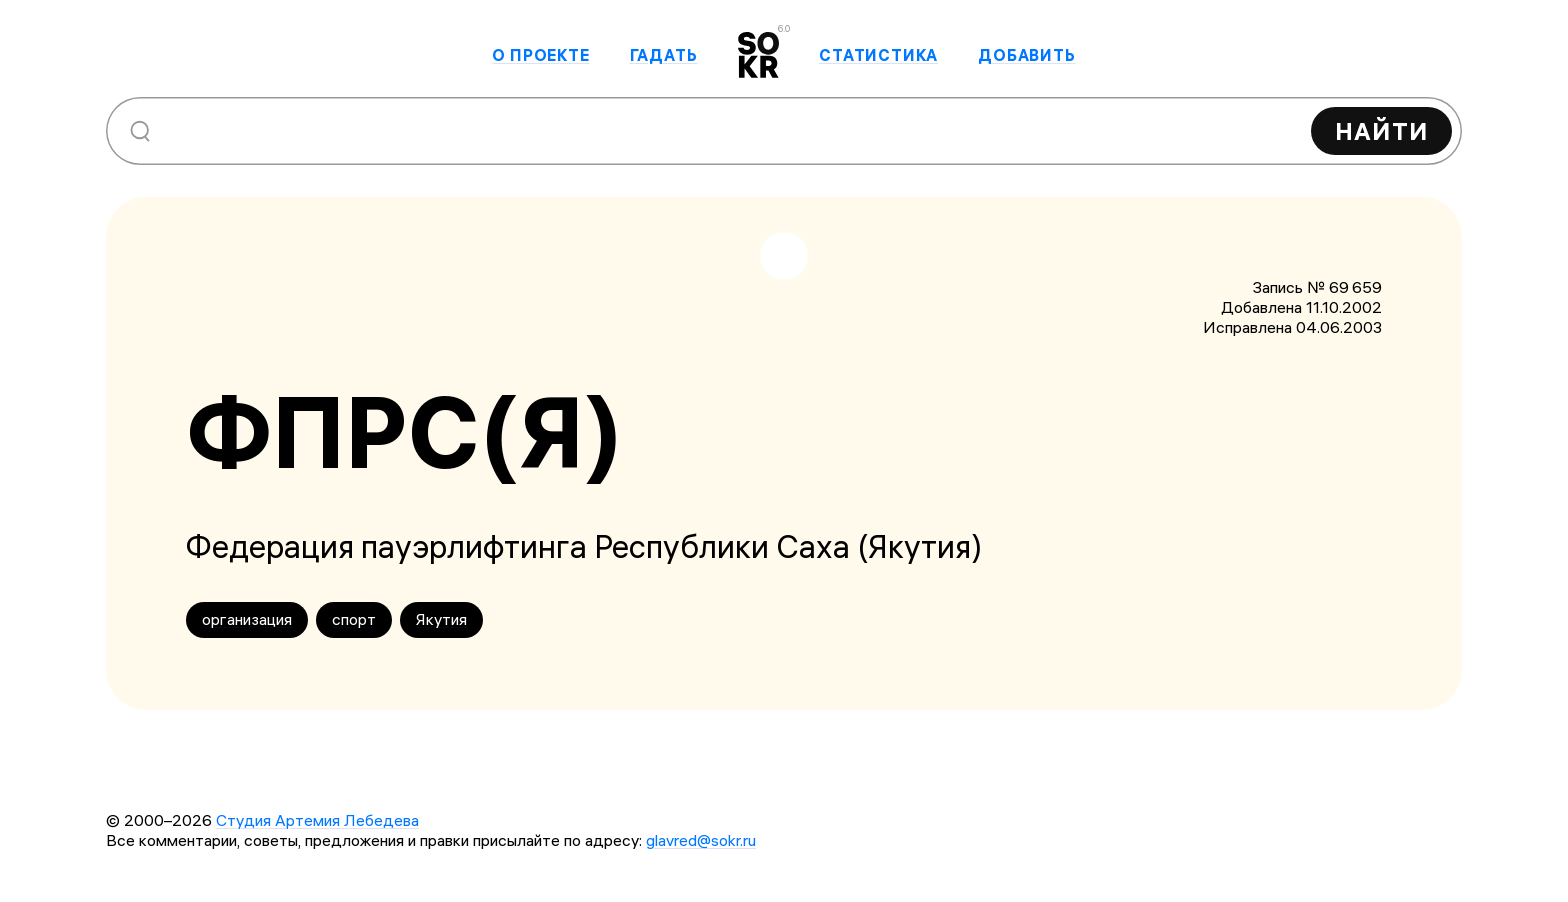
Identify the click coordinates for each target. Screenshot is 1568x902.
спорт (354, 619)
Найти (1381, 131)
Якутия (441, 619)
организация (247, 619)
